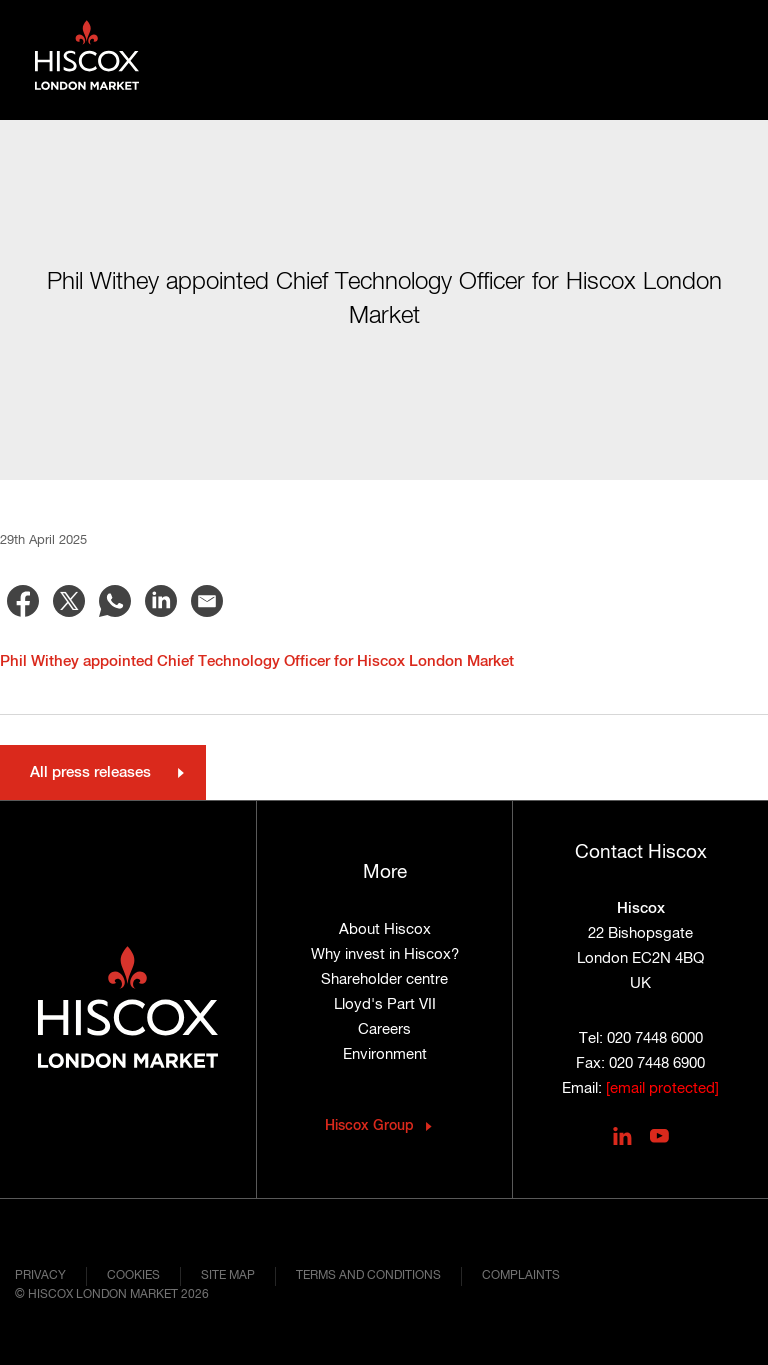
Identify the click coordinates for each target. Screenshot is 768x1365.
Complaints (521, 1276)
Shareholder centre (384, 979)
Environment (385, 1054)
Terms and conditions (368, 1276)
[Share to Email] (207, 601)
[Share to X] (69, 601)
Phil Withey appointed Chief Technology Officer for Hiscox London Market (257, 661)
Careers (384, 1029)
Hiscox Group (369, 1126)
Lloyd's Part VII (385, 1004)
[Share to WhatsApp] (115, 601)
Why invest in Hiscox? (385, 954)
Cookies (133, 1276)
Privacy (40, 1276)
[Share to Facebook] (23, 601)
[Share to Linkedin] (161, 601)
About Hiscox (385, 929)
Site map (228, 1276)
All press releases (90, 772)
